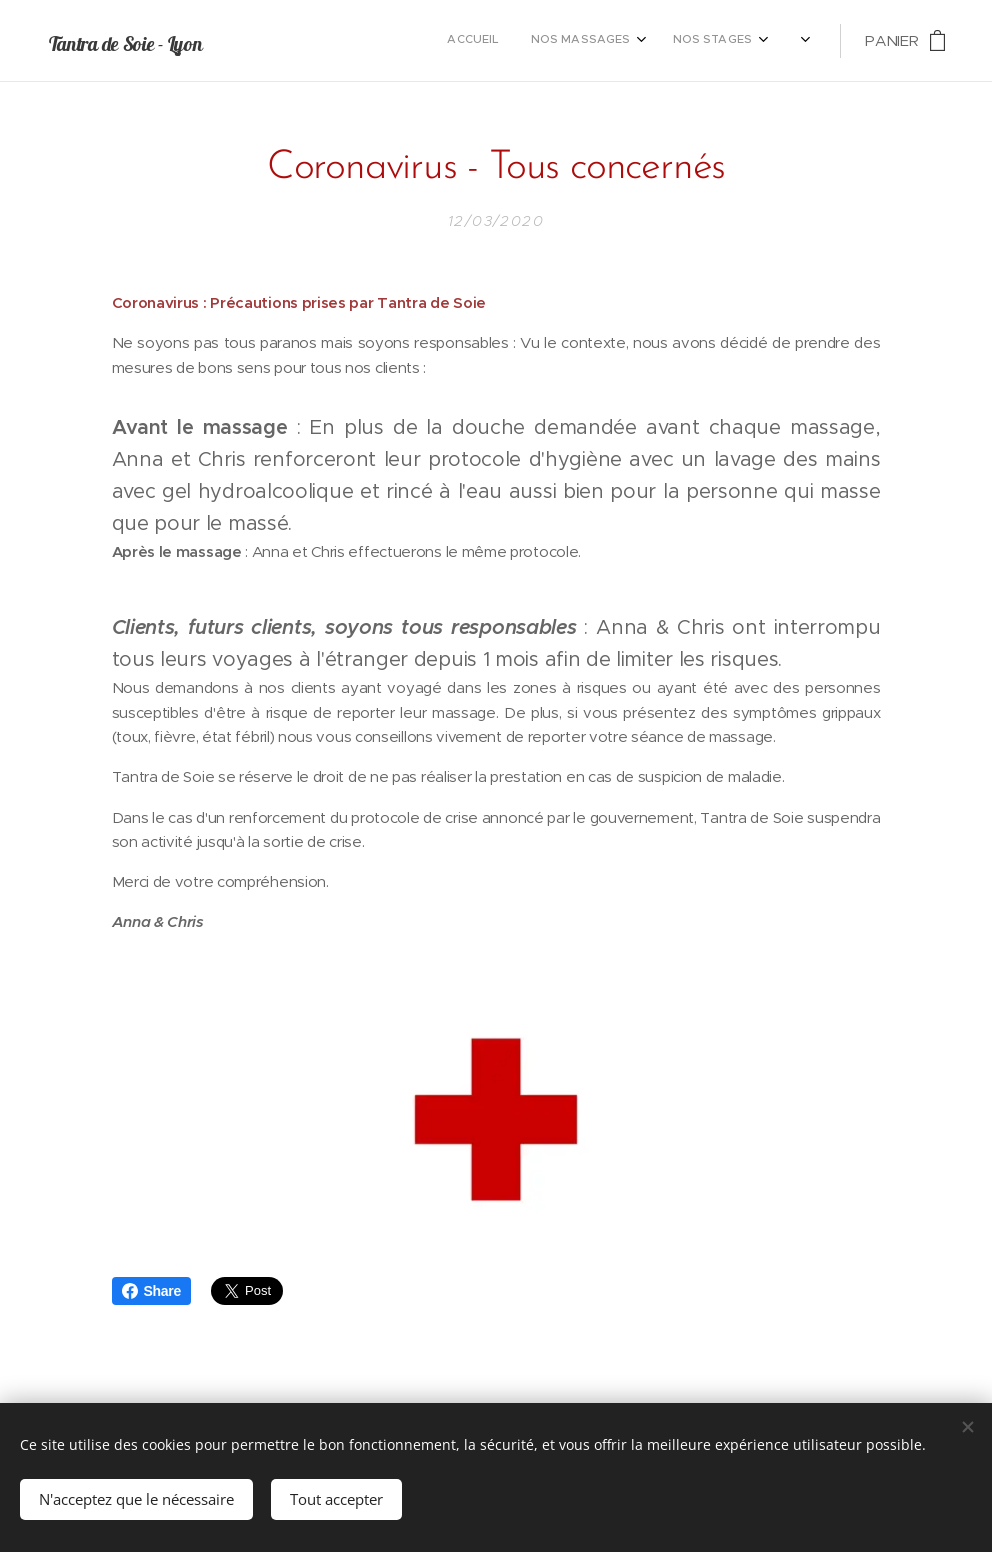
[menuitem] (501, 41)
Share (151, 1291)
